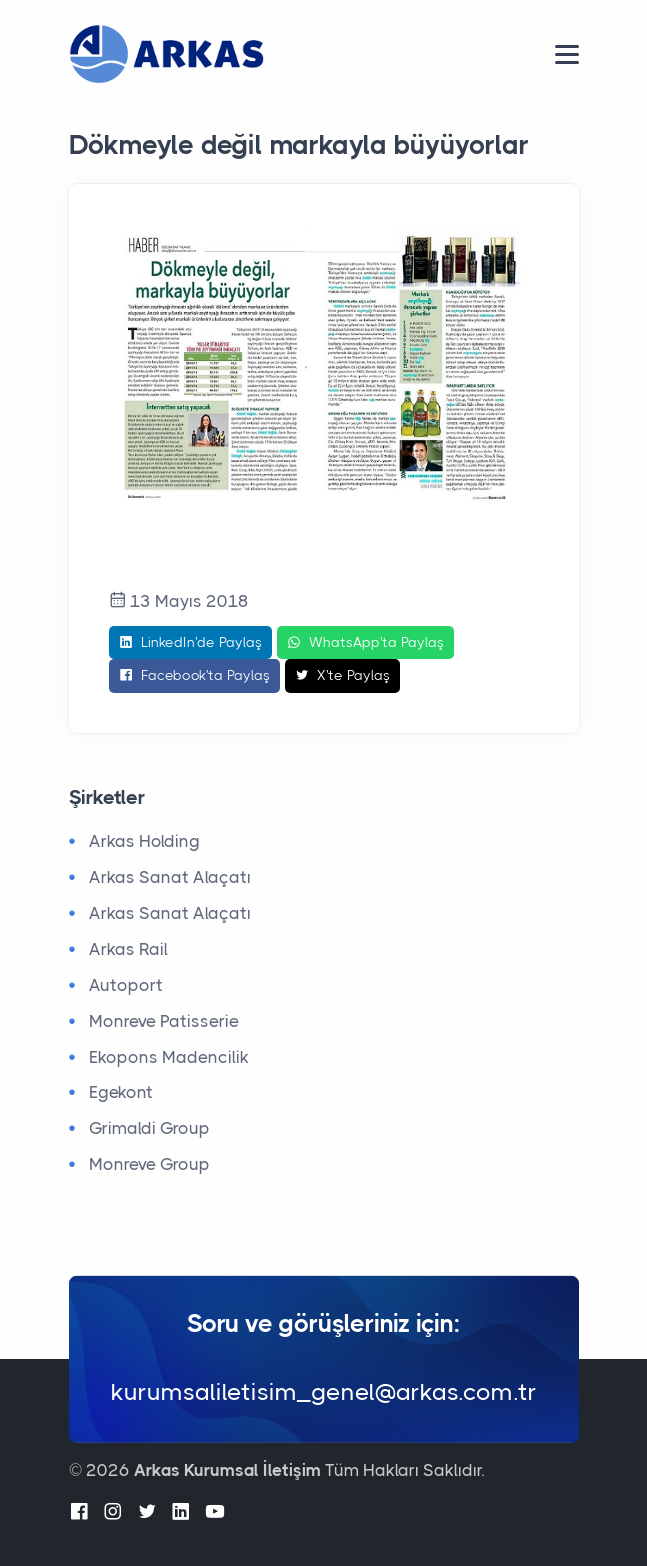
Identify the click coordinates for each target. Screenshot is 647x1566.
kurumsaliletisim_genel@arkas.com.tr (324, 1392)
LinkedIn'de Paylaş (190, 643)
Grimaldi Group (149, 1128)
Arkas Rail (128, 949)
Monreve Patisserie (164, 1021)
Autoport (126, 985)
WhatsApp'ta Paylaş (365, 643)
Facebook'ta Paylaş (194, 676)
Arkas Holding (144, 841)
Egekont (121, 1092)
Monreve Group (149, 1164)
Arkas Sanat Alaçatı (170, 877)
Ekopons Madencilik (169, 1057)
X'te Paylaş (342, 676)
